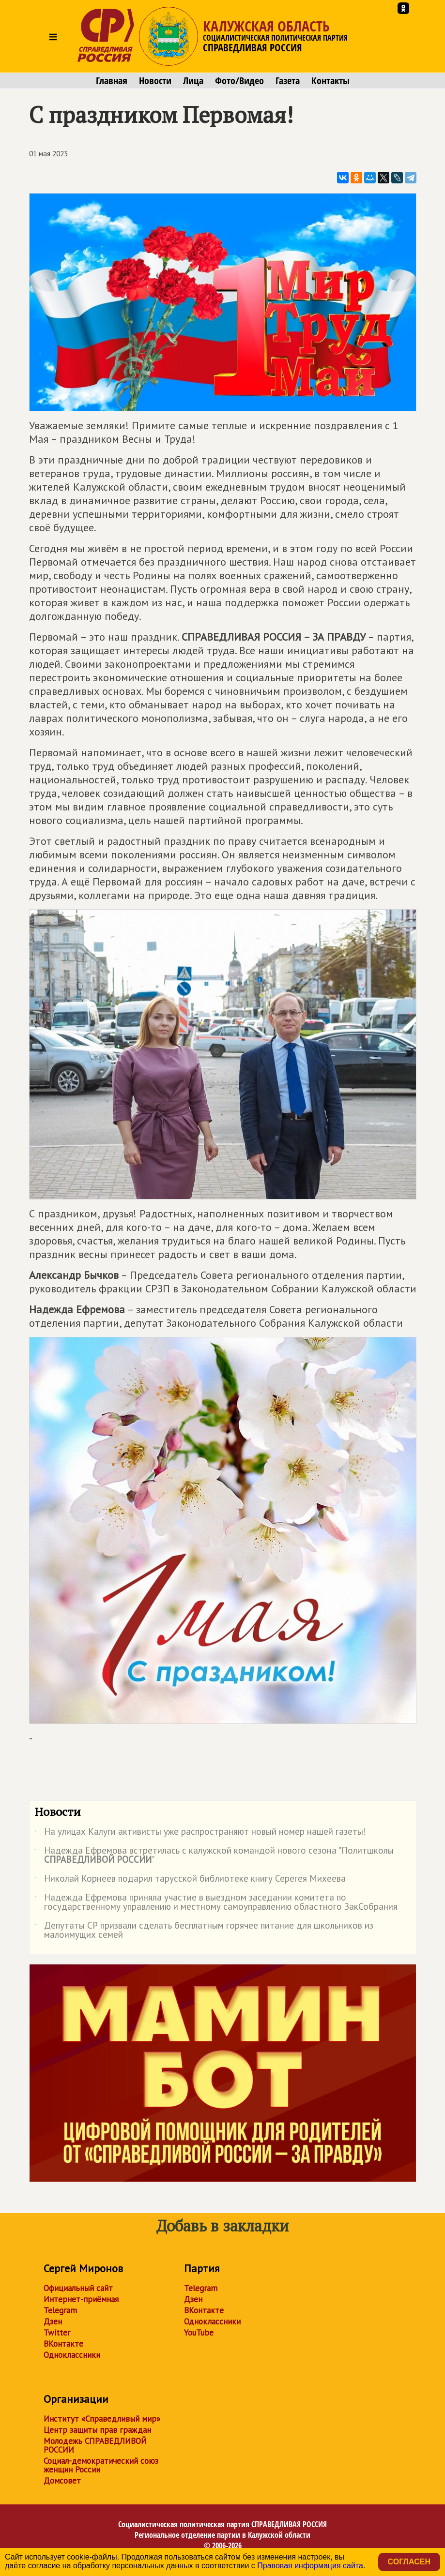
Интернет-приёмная (81, 2299)
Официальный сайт (78, 2288)
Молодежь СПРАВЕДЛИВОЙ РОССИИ (95, 2445)
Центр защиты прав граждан (97, 2430)
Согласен (409, 2562)
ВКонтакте (63, 2343)
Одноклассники (72, 2355)
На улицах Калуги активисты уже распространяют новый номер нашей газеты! (200, 1833)
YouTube (199, 2332)
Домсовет (62, 2480)
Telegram (60, 2310)
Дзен (53, 2321)
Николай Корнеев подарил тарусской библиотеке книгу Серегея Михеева (190, 1880)
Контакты (330, 80)
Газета (288, 80)
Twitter (57, 2332)
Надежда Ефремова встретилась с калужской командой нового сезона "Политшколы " (214, 1855)
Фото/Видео (239, 80)
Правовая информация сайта (310, 2565)
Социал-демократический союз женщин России (101, 2465)
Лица (193, 80)
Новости (155, 80)
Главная (111, 80)
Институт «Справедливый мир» (102, 2418)
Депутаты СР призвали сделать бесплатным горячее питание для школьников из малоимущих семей (203, 1930)
